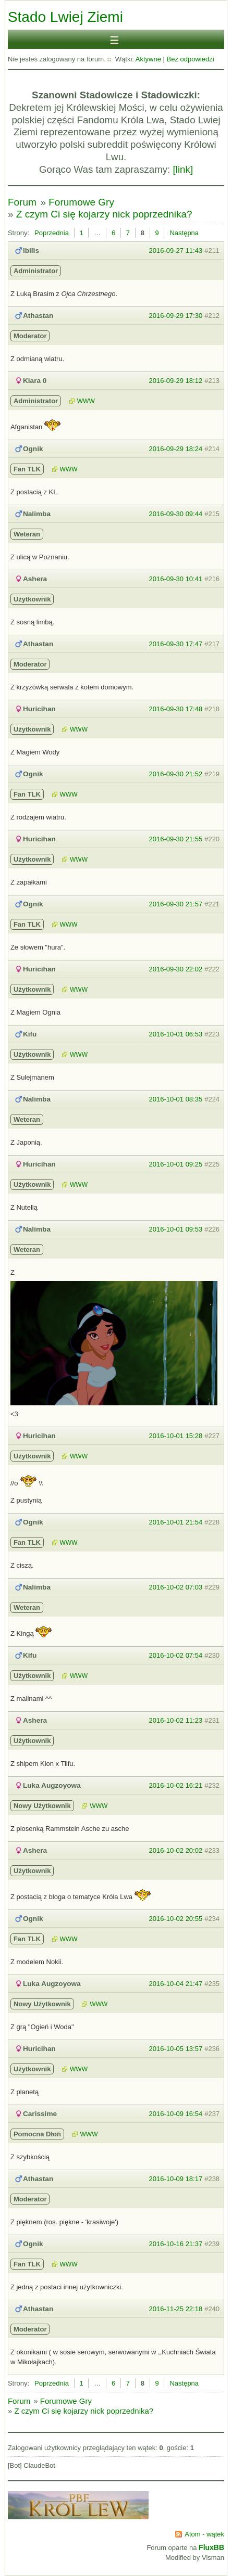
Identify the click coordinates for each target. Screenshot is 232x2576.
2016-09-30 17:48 (176, 709)
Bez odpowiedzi (190, 59)
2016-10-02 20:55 (176, 1919)
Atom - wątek (204, 2534)
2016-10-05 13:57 (176, 2049)
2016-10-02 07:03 (176, 1587)
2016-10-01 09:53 (176, 1229)
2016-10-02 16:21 (176, 1785)
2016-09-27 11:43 (176, 250)
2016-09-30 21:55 (176, 839)
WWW (86, 401)
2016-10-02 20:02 (176, 1850)
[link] (183, 169)
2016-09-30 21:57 (176, 904)
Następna (184, 233)
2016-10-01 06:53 (176, 1034)
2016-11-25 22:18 (176, 2309)
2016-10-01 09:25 (176, 1164)
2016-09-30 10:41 (176, 579)
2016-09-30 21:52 (176, 774)
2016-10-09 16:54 (176, 2114)
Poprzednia (51, 233)
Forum (22, 202)
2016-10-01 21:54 (176, 1522)
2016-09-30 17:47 (176, 644)
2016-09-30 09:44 (176, 514)
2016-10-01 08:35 (176, 1099)
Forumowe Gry (81, 202)
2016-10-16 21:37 (176, 2244)
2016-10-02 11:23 (176, 1720)
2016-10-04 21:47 (176, 1984)
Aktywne (148, 59)
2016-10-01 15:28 (176, 1436)
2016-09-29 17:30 (176, 315)
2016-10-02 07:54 (176, 1655)
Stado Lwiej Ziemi (65, 17)
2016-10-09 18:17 (176, 2179)
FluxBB (211, 2547)
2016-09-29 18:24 (176, 449)
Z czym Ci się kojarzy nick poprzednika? (104, 214)
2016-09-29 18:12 (176, 381)
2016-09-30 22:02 (176, 969)
